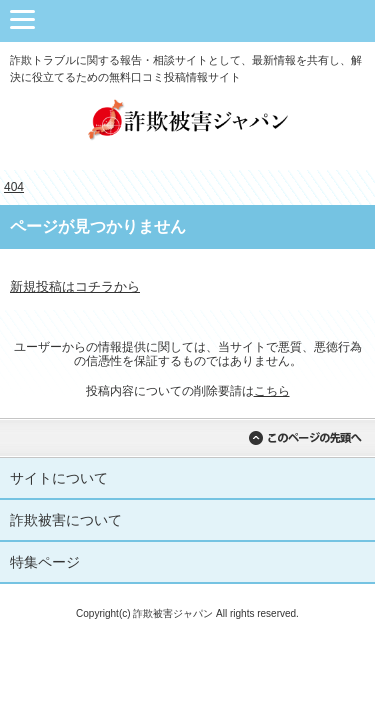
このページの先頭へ (305, 438)
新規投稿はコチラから (75, 286)
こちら (272, 391)
